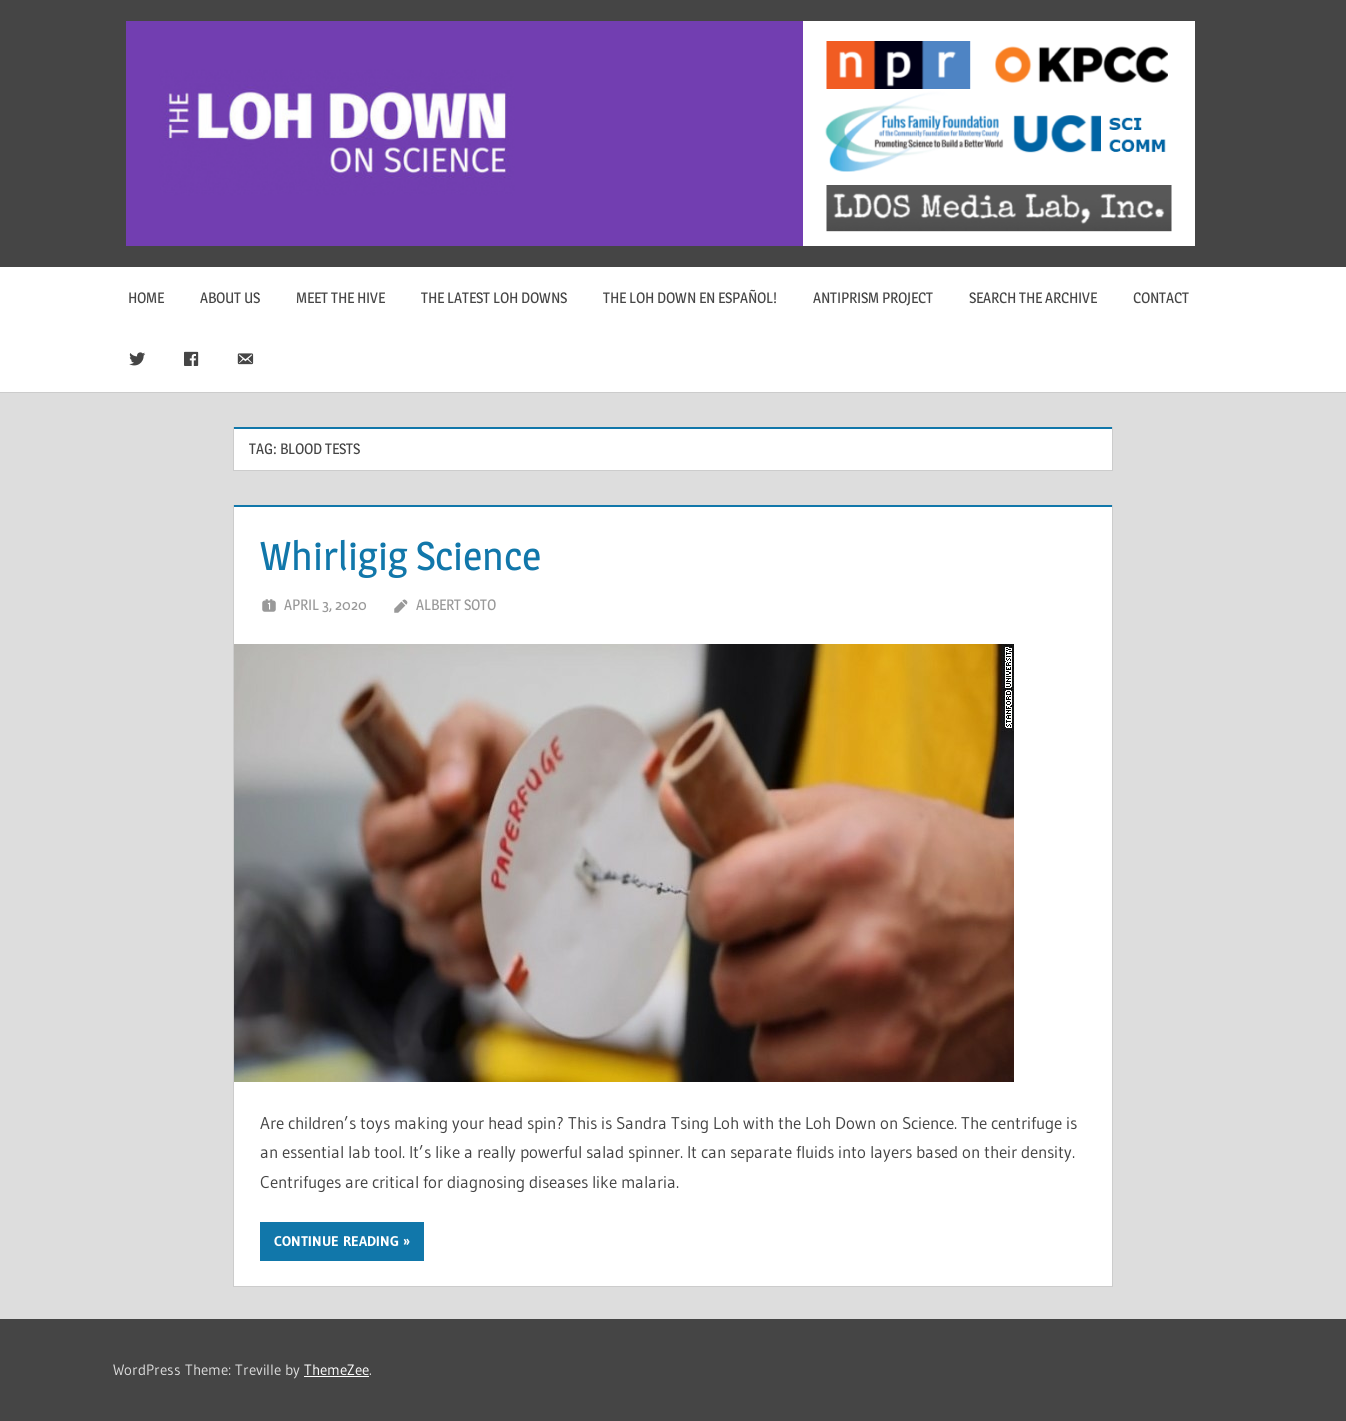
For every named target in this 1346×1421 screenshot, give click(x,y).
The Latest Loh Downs (494, 297)
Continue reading (336, 1241)
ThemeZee (336, 1369)
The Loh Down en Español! (690, 297)
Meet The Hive (340, 297)
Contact (1161, 297)
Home (146, 297)
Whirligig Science (400, 555)
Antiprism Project (873, 297)
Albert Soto (456, 604)
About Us (230, 297)
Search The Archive (1033, 297)
